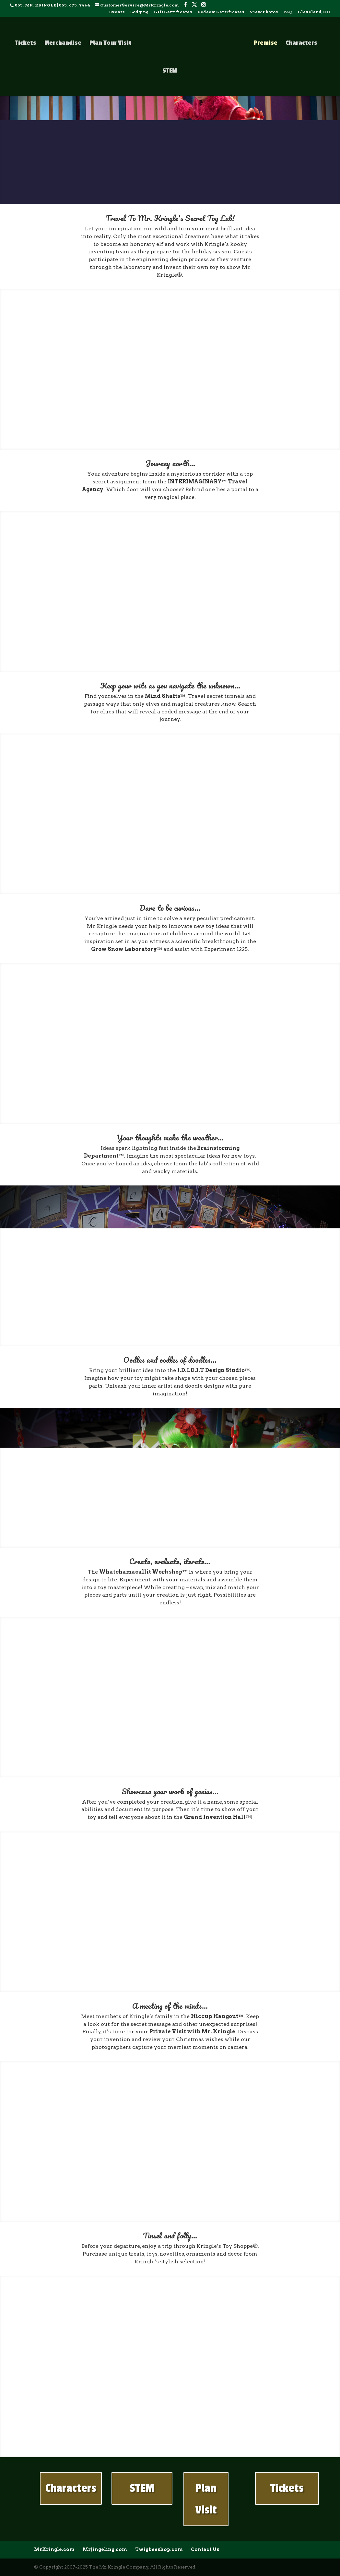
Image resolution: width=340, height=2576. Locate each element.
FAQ (287, 12)
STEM (169, 71)
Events (116, 12)
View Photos (264, 12)
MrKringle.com (54, 2549)
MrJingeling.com (105, 2549)
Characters (301, 43)
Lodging (139, 12)
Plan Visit (206, 2498)
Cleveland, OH (314, 12)
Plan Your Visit (110, 43)
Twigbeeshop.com (159, 2549)
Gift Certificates (173, 12)
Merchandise (62, 43)
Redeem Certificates (220, 12)
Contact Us (205, 2549)
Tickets (25, 43)
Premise (265, 43)
